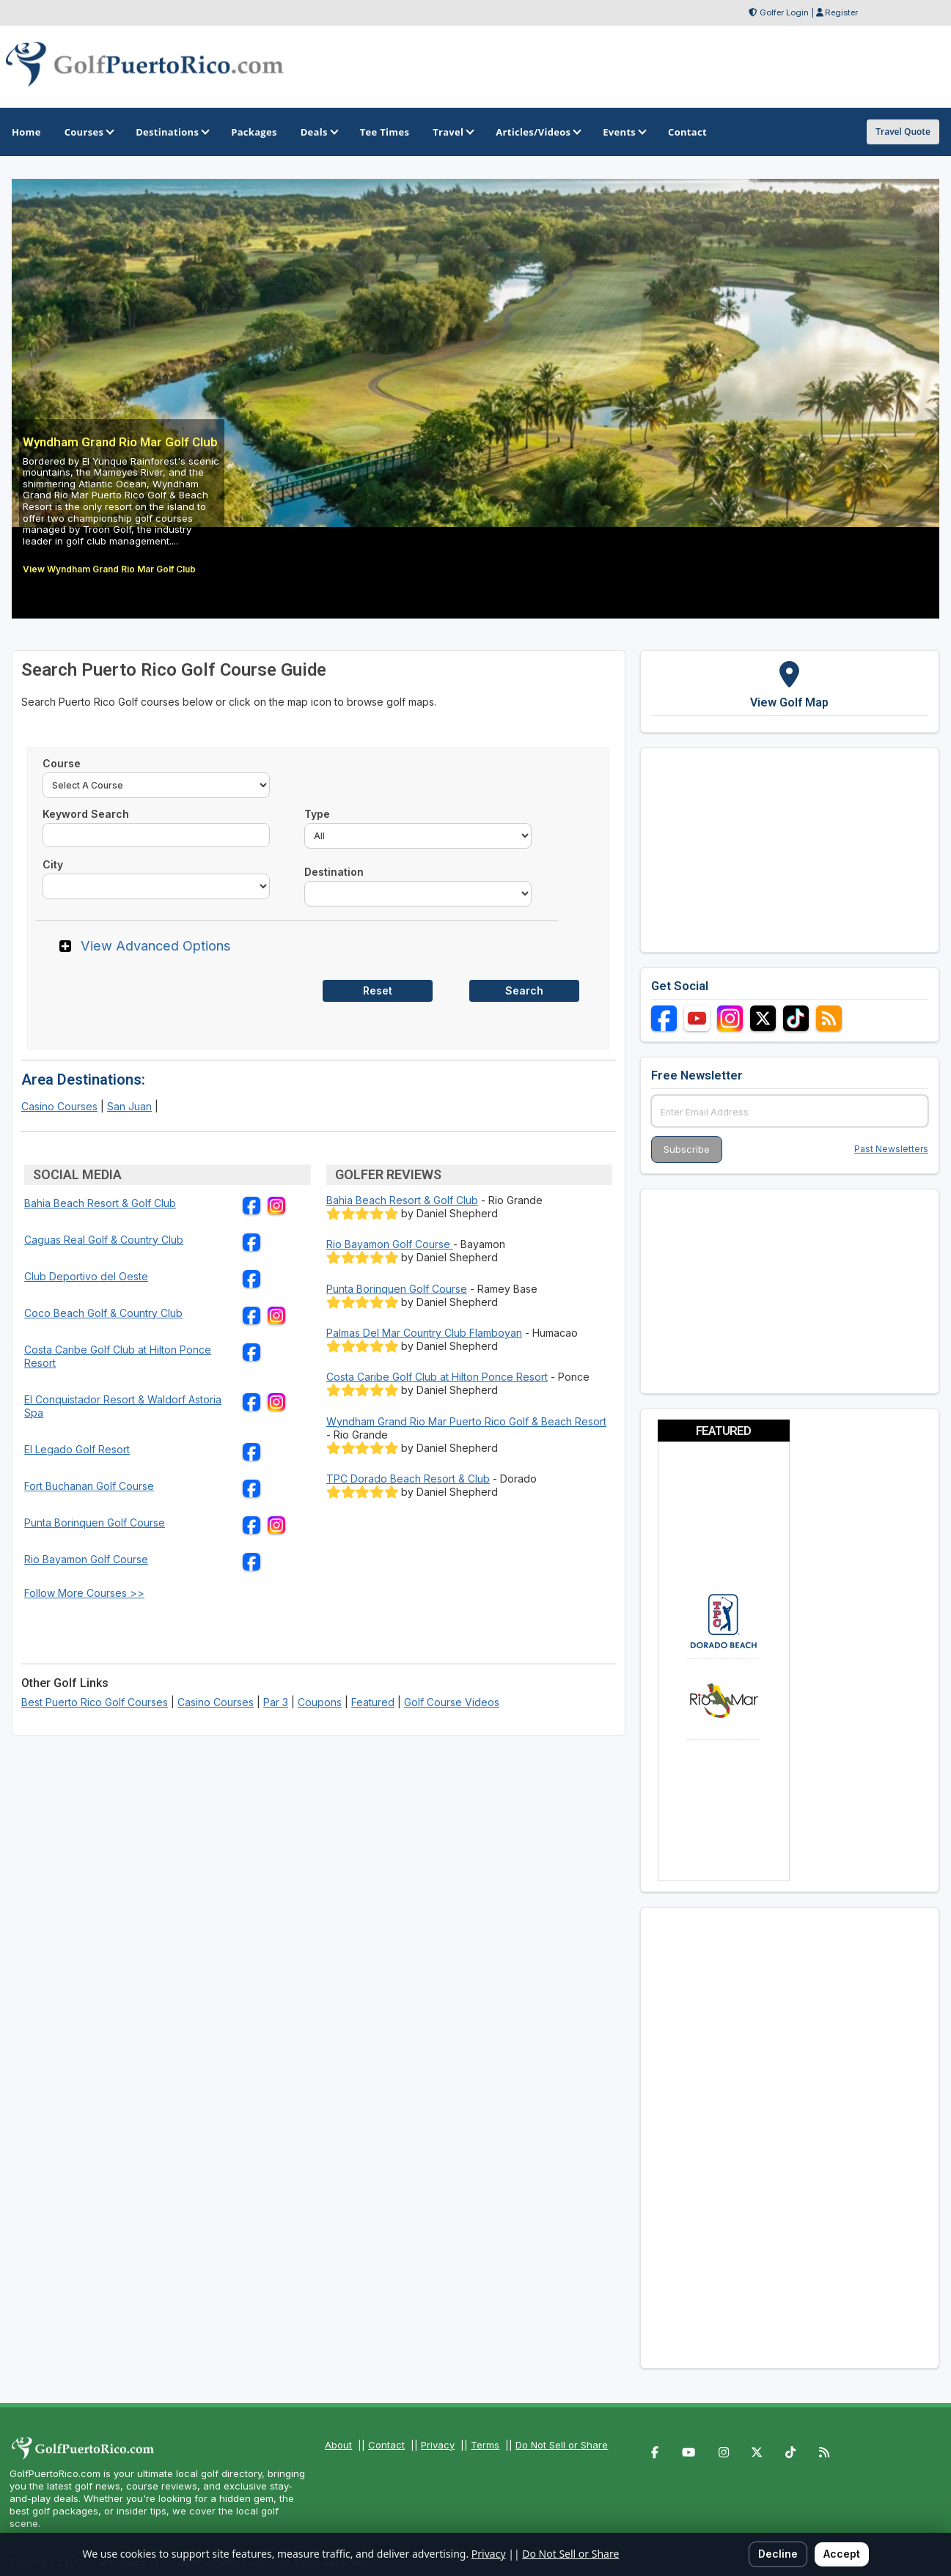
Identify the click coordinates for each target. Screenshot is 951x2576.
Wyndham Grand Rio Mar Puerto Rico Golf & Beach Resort (466, 1421)
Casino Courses (59, 1106)
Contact (386, 2445)
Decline (778, 2553)
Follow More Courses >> (84, 1593)
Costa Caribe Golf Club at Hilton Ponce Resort (437, 1376)
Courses (88, 132)
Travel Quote (902, 131)
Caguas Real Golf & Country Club (103, 1239)
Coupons (320, 1702)
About (338, 2445)
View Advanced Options (156, 945)
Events (624, 132)
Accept (841, 2553)
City (53, 864)
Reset (377, 990)
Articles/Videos (537, 132)
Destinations (172, 132)
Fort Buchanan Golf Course (89, 1486)
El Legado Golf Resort (77, 1449)
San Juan (129, 1106)
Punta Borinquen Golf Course (94, 1522)
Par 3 (275, 1702)
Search (524, 990)
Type (317, 814)
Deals (319, 132)
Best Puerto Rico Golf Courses (94, 1702)
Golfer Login (784, 12)
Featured (372, 1702)
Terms (485, 2445)
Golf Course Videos (451, 1702)
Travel (452, 132)
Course (62, 763)
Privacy (438, 2445)
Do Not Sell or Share (561, 2445)
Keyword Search (86, 814)
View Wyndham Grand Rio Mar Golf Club (109, 569)
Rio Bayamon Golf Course (86, 1559)
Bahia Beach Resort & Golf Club (100, 1203)
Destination (334, 872)
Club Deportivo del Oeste (86, 1276)
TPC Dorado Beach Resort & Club (408, 1478)
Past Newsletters (891, 1148)
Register (841, 12)
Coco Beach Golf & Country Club (103, 1313)
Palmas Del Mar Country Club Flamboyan (424, 1332)
